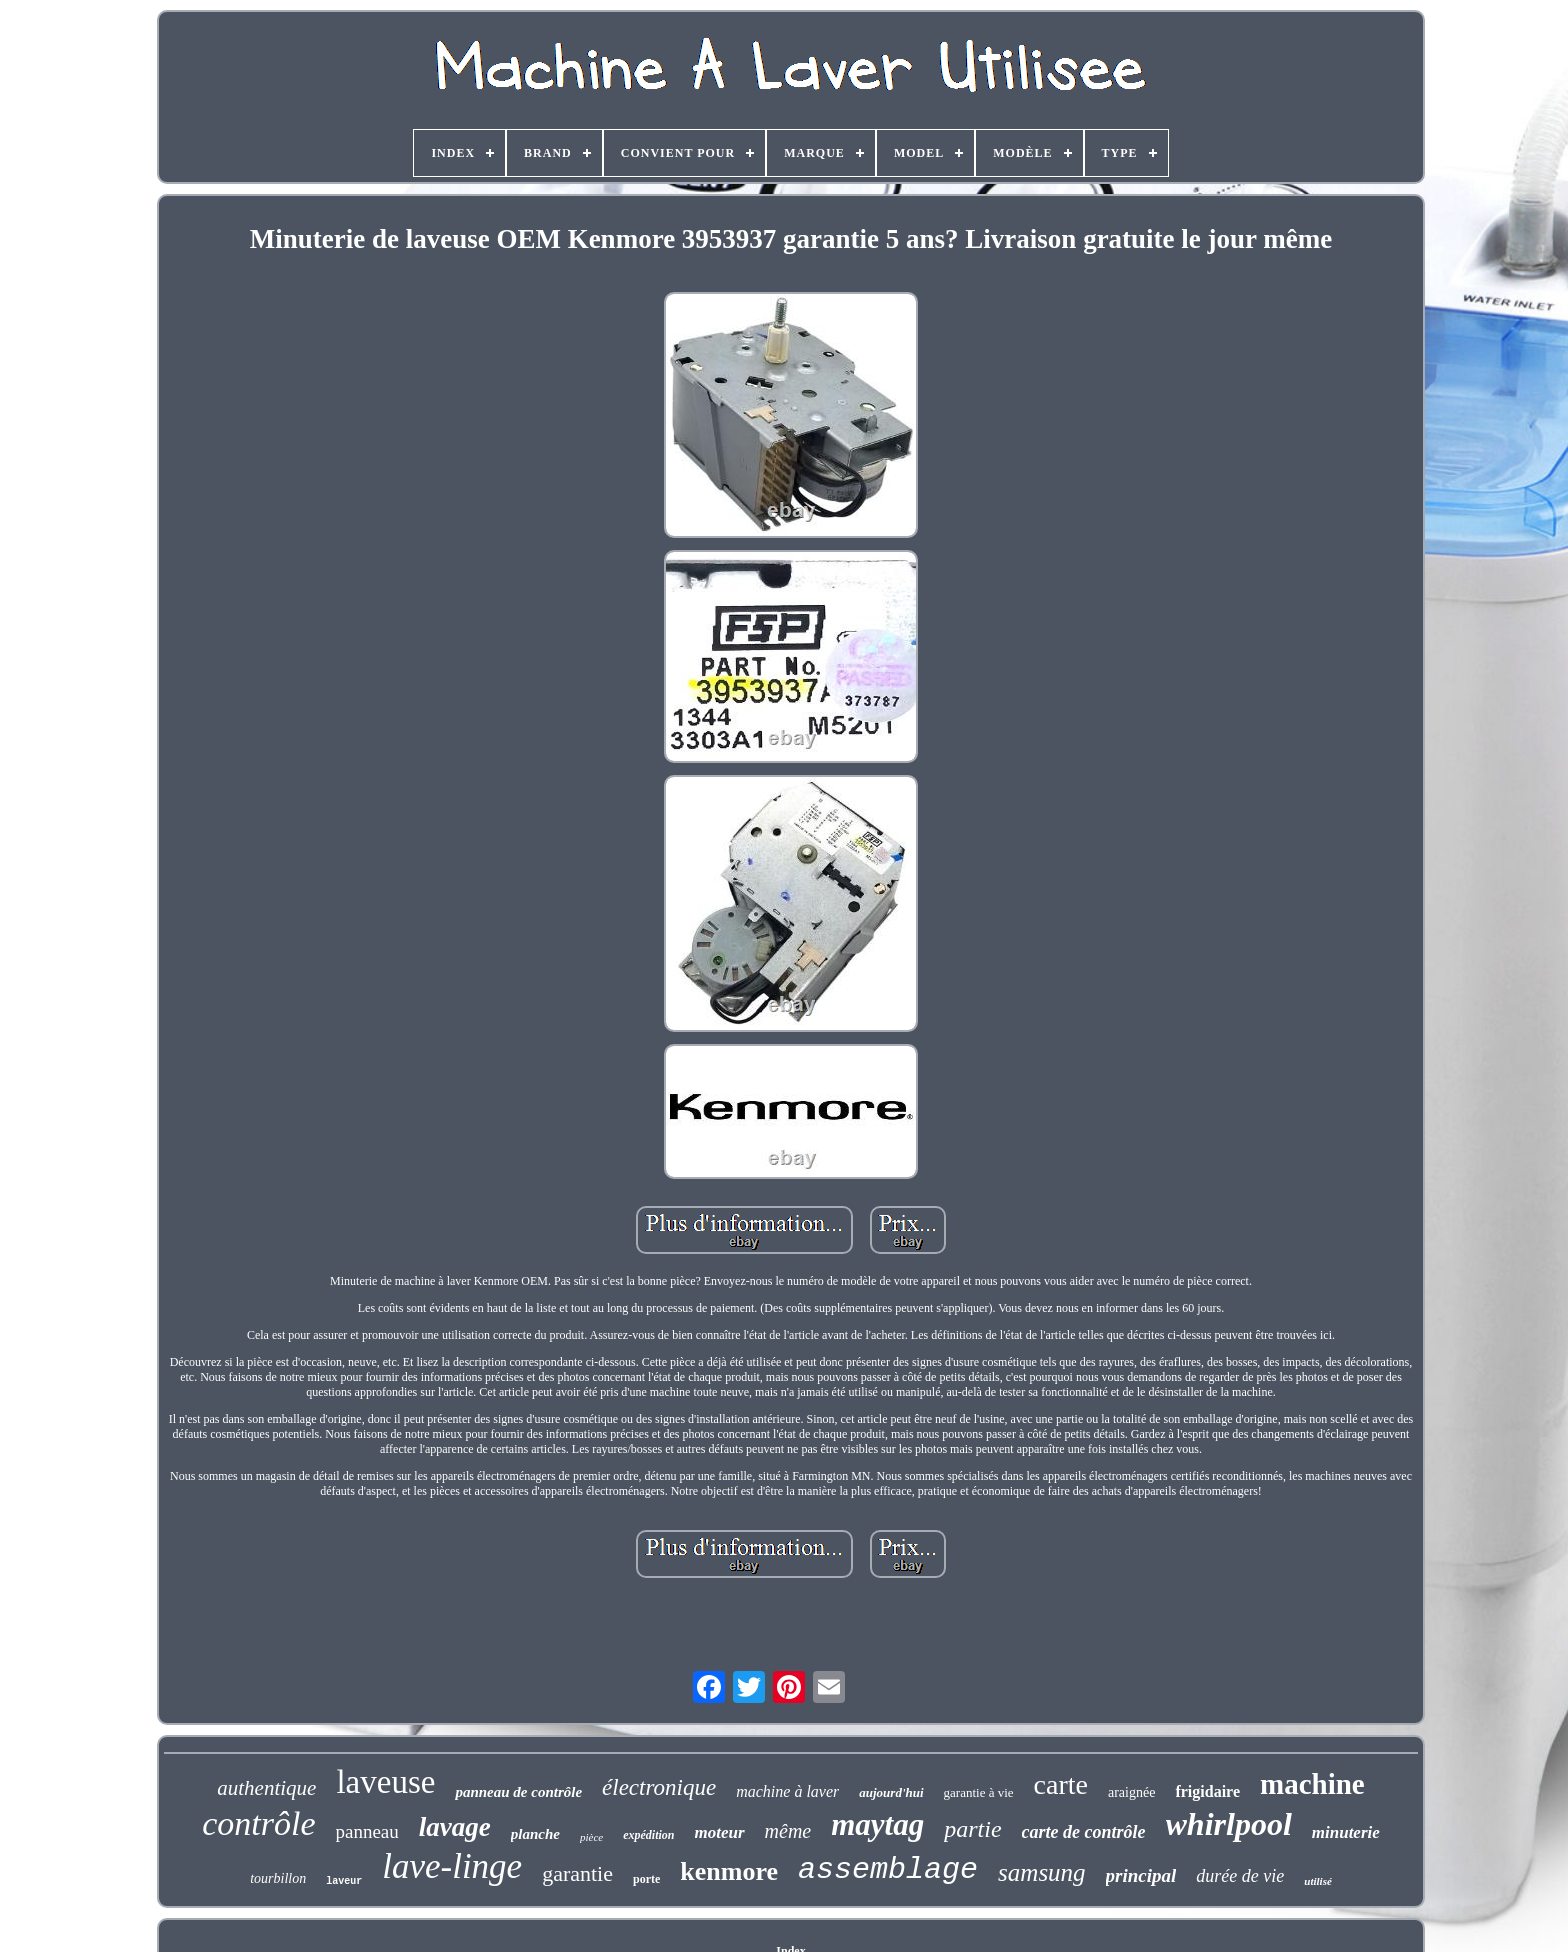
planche (535, 1834)
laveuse (385, 1782)
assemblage (888, 1870)
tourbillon (278, 1878)
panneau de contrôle (518, 1792)
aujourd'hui (891, 1792)
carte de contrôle (1084, 1832)
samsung (1042, 1872)
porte (646, 1879)
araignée (1131, 1792)
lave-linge (452, 1866)
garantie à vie (979, 1792)
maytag (877, 1824)
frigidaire (1207, 1791)
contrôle (258, 1823)
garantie (577, 1873)
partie (972, 1829)
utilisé (1318, 1881)
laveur (344, 1881)
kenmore (729, 1871)
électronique (659, 1787)
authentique (266, 1788)
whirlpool (1229, 1824)
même (788, 1831)
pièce (591, 1837)
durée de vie (1240, 1876)
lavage (455, 1827)
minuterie (1346, 1832)
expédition (648, 1835)
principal (1141, 1875)
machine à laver (787, 1791)
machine (1312, 1784)
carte (1061, 1784)
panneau (367, 1831)
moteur (720, 1832)
